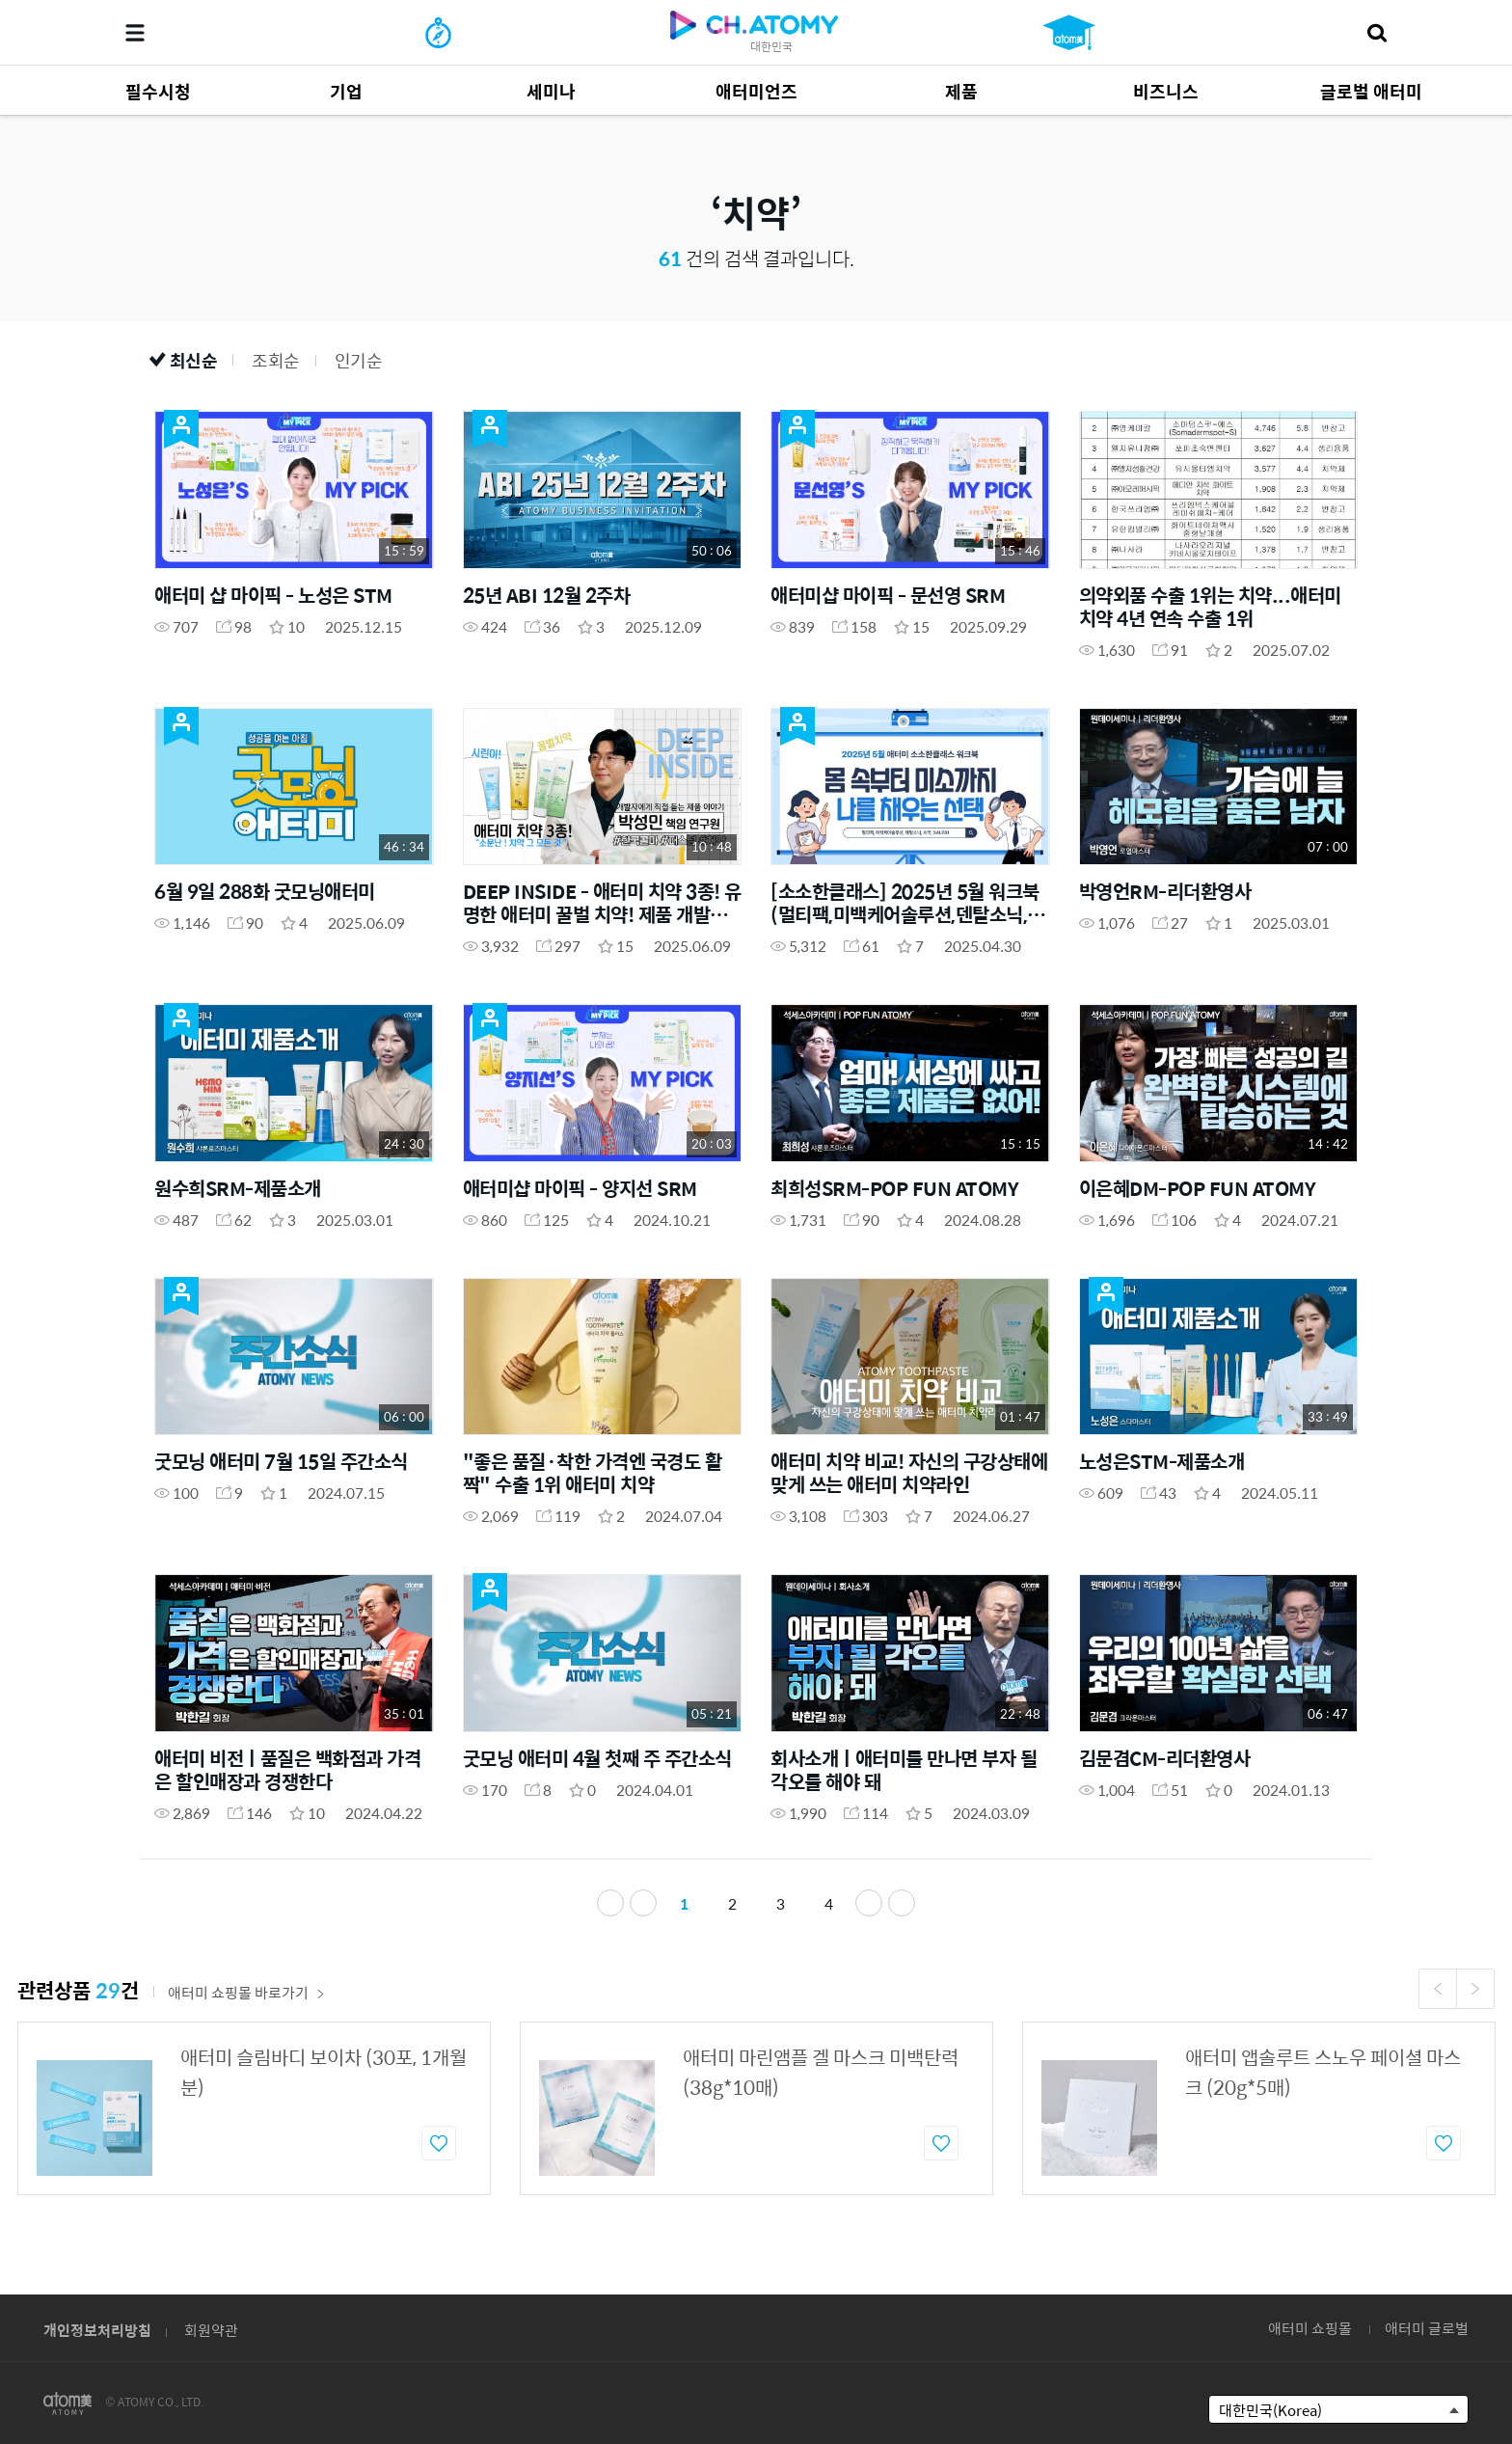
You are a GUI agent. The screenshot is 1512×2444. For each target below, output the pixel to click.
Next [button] (1475, 1989)
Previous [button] (1437, 1989)
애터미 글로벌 (1427, 2328)
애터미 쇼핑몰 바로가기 (246, 1993)
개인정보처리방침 (97, 2330)
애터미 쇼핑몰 (1310, 2328)
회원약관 (211, 2330)
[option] (254, 2109)
